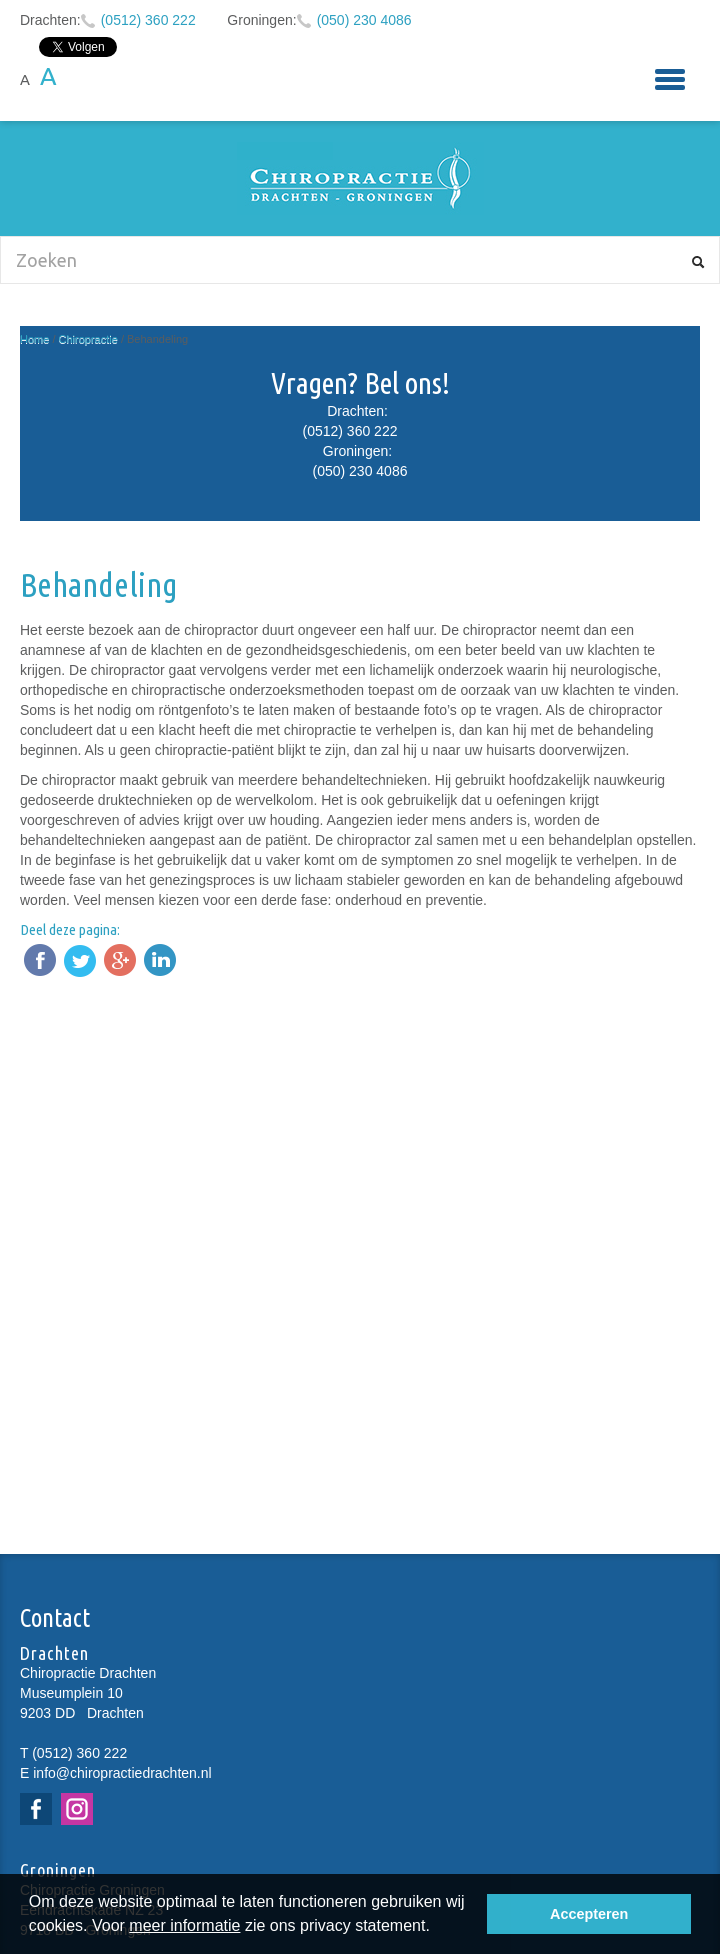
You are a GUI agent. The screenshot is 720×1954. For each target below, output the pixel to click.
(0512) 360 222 (148, 20)
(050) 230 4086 (364, 20)
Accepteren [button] (589, 1914)
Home (34, 339)
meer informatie (184, 1925)
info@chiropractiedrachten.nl (122, 1773)
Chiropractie (88, 339)
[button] (437, 1928)
